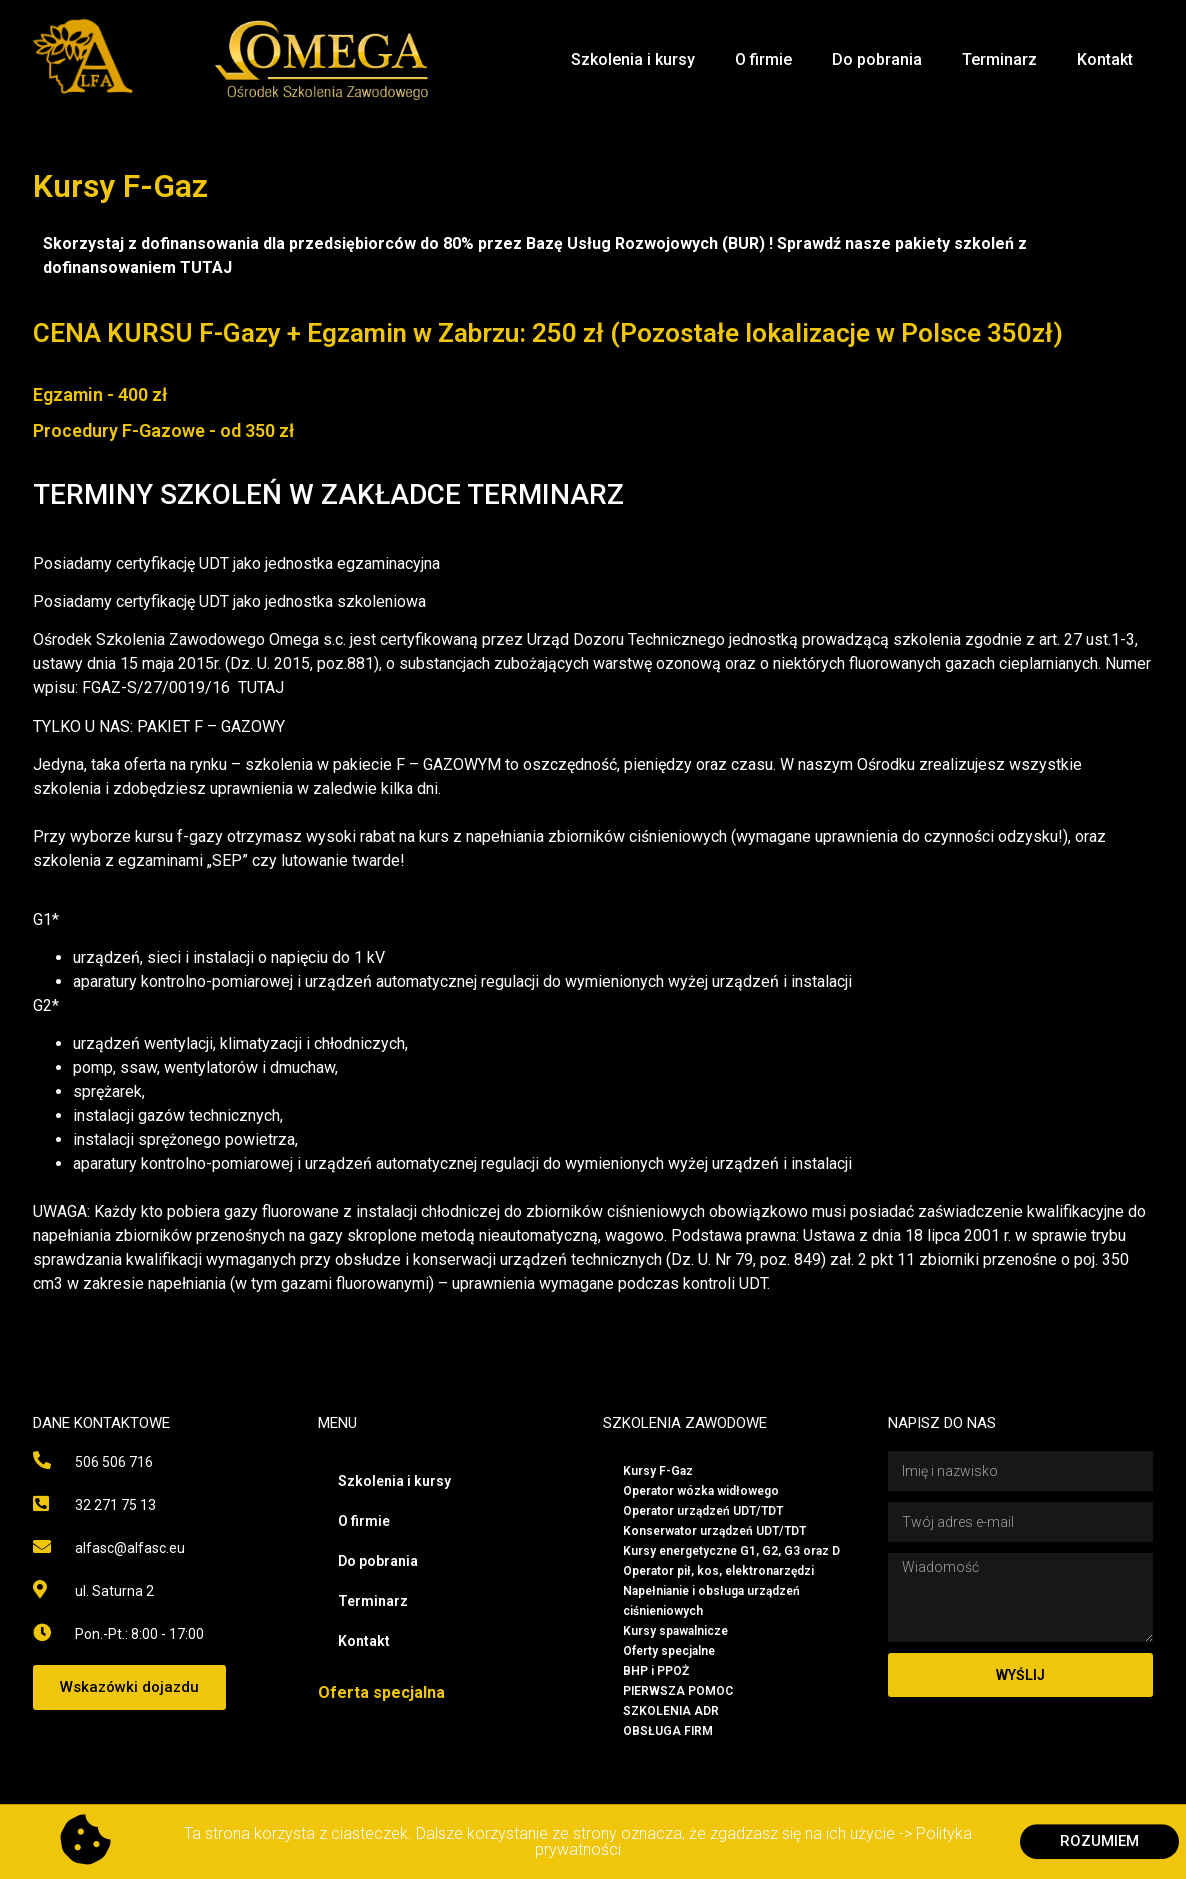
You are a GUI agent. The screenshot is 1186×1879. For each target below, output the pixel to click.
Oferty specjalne (669, 1651)
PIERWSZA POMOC (678, 1691)
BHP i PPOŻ (656, 1671)
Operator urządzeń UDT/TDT (703, 1511)
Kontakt (1105, 59)
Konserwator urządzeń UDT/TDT (714, 1531)
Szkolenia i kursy (633, 59)
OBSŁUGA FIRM (668, 1731)
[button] (129, 1687)
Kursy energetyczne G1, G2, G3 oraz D (731, 1551)
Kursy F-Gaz (658, 1471)
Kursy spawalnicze (675, 1631)
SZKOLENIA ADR (671, 1711)
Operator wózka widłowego (701, 1491)
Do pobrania (877, 59)
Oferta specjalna (381, 1692)
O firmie (763, 59)
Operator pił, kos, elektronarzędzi (718, 1571)
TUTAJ (206, 267)
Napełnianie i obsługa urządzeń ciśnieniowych (711, 1601)
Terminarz (999, 59)
